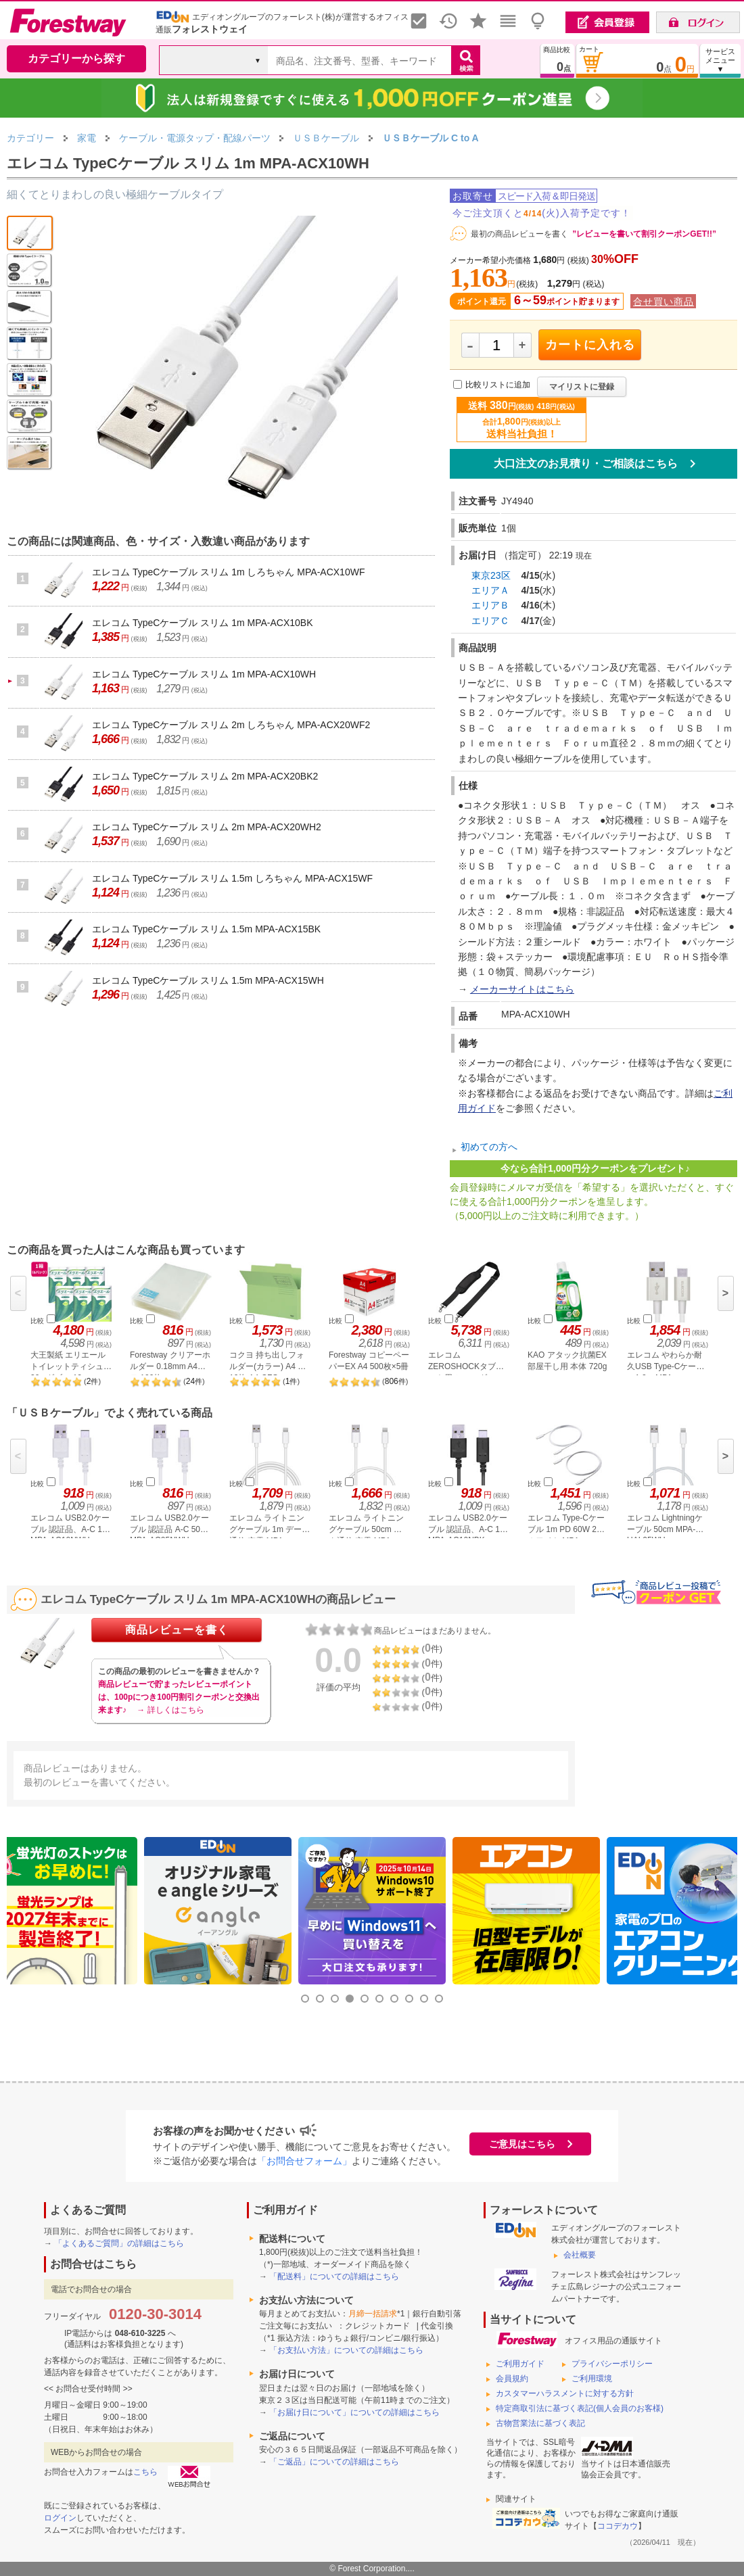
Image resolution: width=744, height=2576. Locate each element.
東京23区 (491, 575)
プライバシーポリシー (612, 2363)
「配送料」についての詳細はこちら (334, 2276)
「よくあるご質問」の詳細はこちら (119, 2243)
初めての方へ (489, 1146)
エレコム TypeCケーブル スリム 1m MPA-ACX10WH (204, 674)
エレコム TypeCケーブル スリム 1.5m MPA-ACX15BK (206, 929)
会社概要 (579, 2255)
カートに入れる (590, 345)
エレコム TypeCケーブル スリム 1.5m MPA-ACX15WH (208, 980)
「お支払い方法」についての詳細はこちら (346, 2350)
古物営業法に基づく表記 (540, 2423)
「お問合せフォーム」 (304, 2160)
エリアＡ (490, 590)
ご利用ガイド (520, 2363)
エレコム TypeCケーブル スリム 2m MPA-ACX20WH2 (206, 826)
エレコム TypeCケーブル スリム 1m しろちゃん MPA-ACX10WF (228, 572)
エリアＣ (490, 620)
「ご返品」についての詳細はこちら (334, 2461)
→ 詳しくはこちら (170, 1710)
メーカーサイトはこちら (522, 989)
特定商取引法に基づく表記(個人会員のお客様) (580, 2408)
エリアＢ (490, 605)
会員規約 (512, 2378)
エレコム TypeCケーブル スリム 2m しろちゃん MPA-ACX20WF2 (231, 724)
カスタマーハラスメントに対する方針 (565, 2393)
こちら (145, 2472)
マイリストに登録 (581, 386)
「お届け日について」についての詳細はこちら (354, 2412)
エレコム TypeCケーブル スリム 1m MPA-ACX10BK (202, 622)
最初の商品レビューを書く (519, 234)
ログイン (60, 2518)
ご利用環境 (592, 2378)
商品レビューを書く (177, 1630)
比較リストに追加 (497, 385)
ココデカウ (617, 2526)
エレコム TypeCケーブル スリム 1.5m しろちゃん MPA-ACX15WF (232, 878)
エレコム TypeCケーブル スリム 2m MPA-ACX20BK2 (205, 776)
